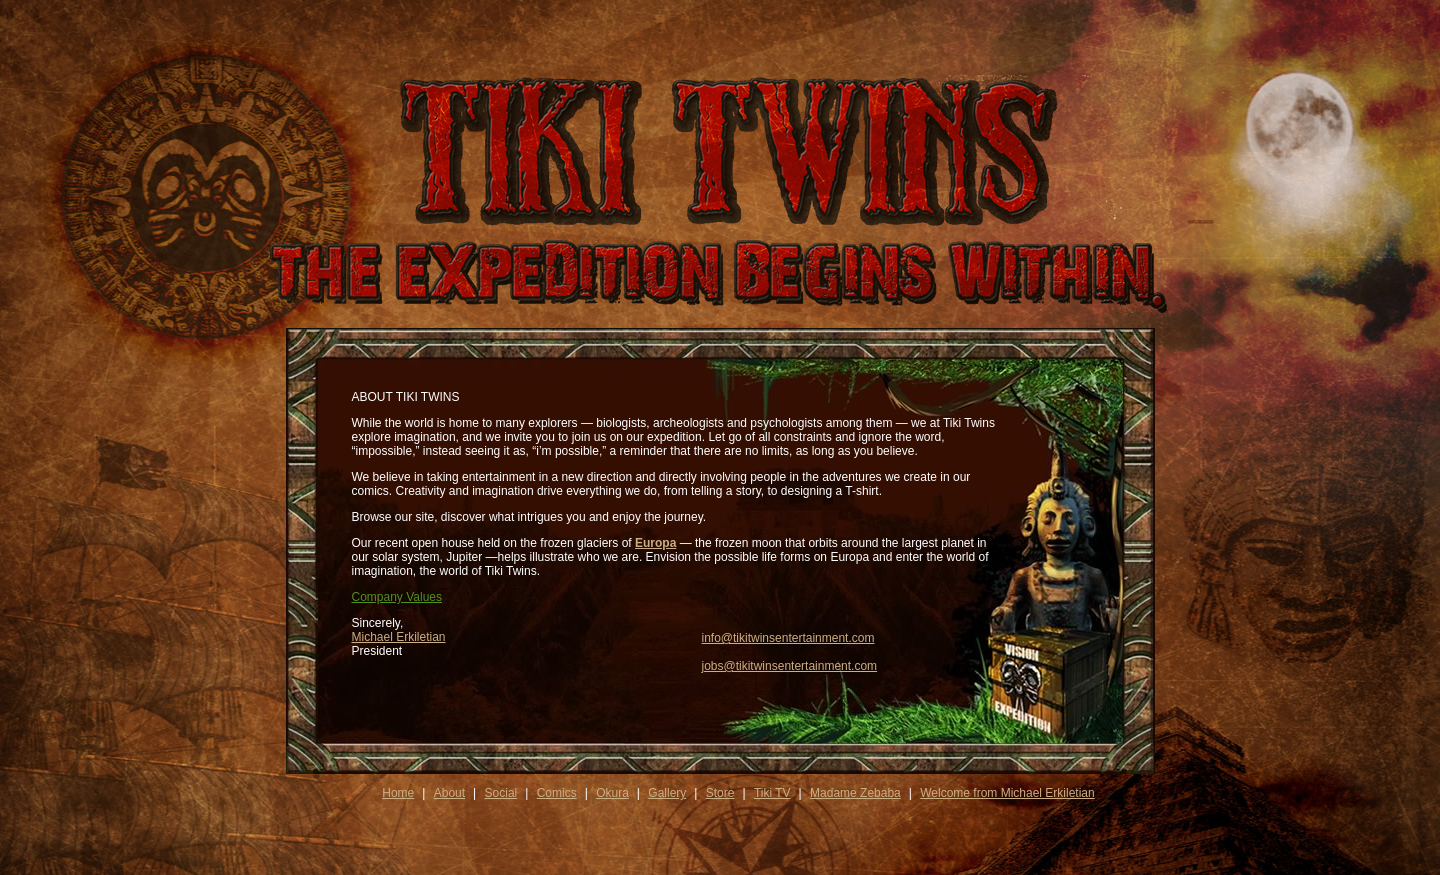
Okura (612, 793)
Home (398, 793)
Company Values (397, 597)
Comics (557, 793)
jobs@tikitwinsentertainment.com (790, 666)
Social (501, 793)
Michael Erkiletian (399, 637)
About (449, 793)
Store (720, 793)
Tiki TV (772, 793)
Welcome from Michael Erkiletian (1007, 793)
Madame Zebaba (855, 793)
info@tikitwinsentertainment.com (788, 638)
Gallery (667, 793)
